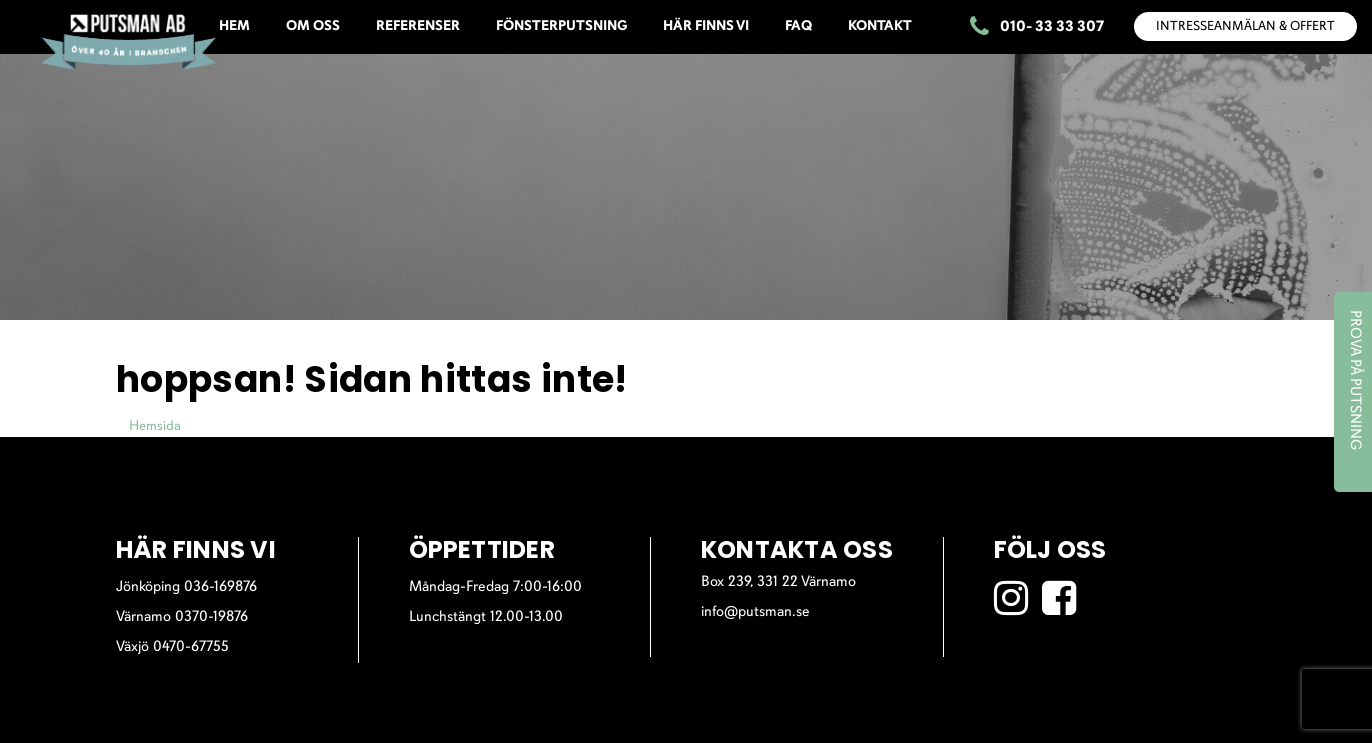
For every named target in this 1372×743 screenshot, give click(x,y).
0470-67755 (191, 647)
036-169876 (220, 587)
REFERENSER (418, 26)
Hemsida (155, 426)
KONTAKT (880, 26)
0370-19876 (211, 617)
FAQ (798, 26)
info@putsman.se (755, 612)
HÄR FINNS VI (706, 26)
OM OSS (313, 26)
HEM (234, 26)
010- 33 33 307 (1037, 28)
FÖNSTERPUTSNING (561, 26)
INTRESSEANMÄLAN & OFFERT (1245, 26)
